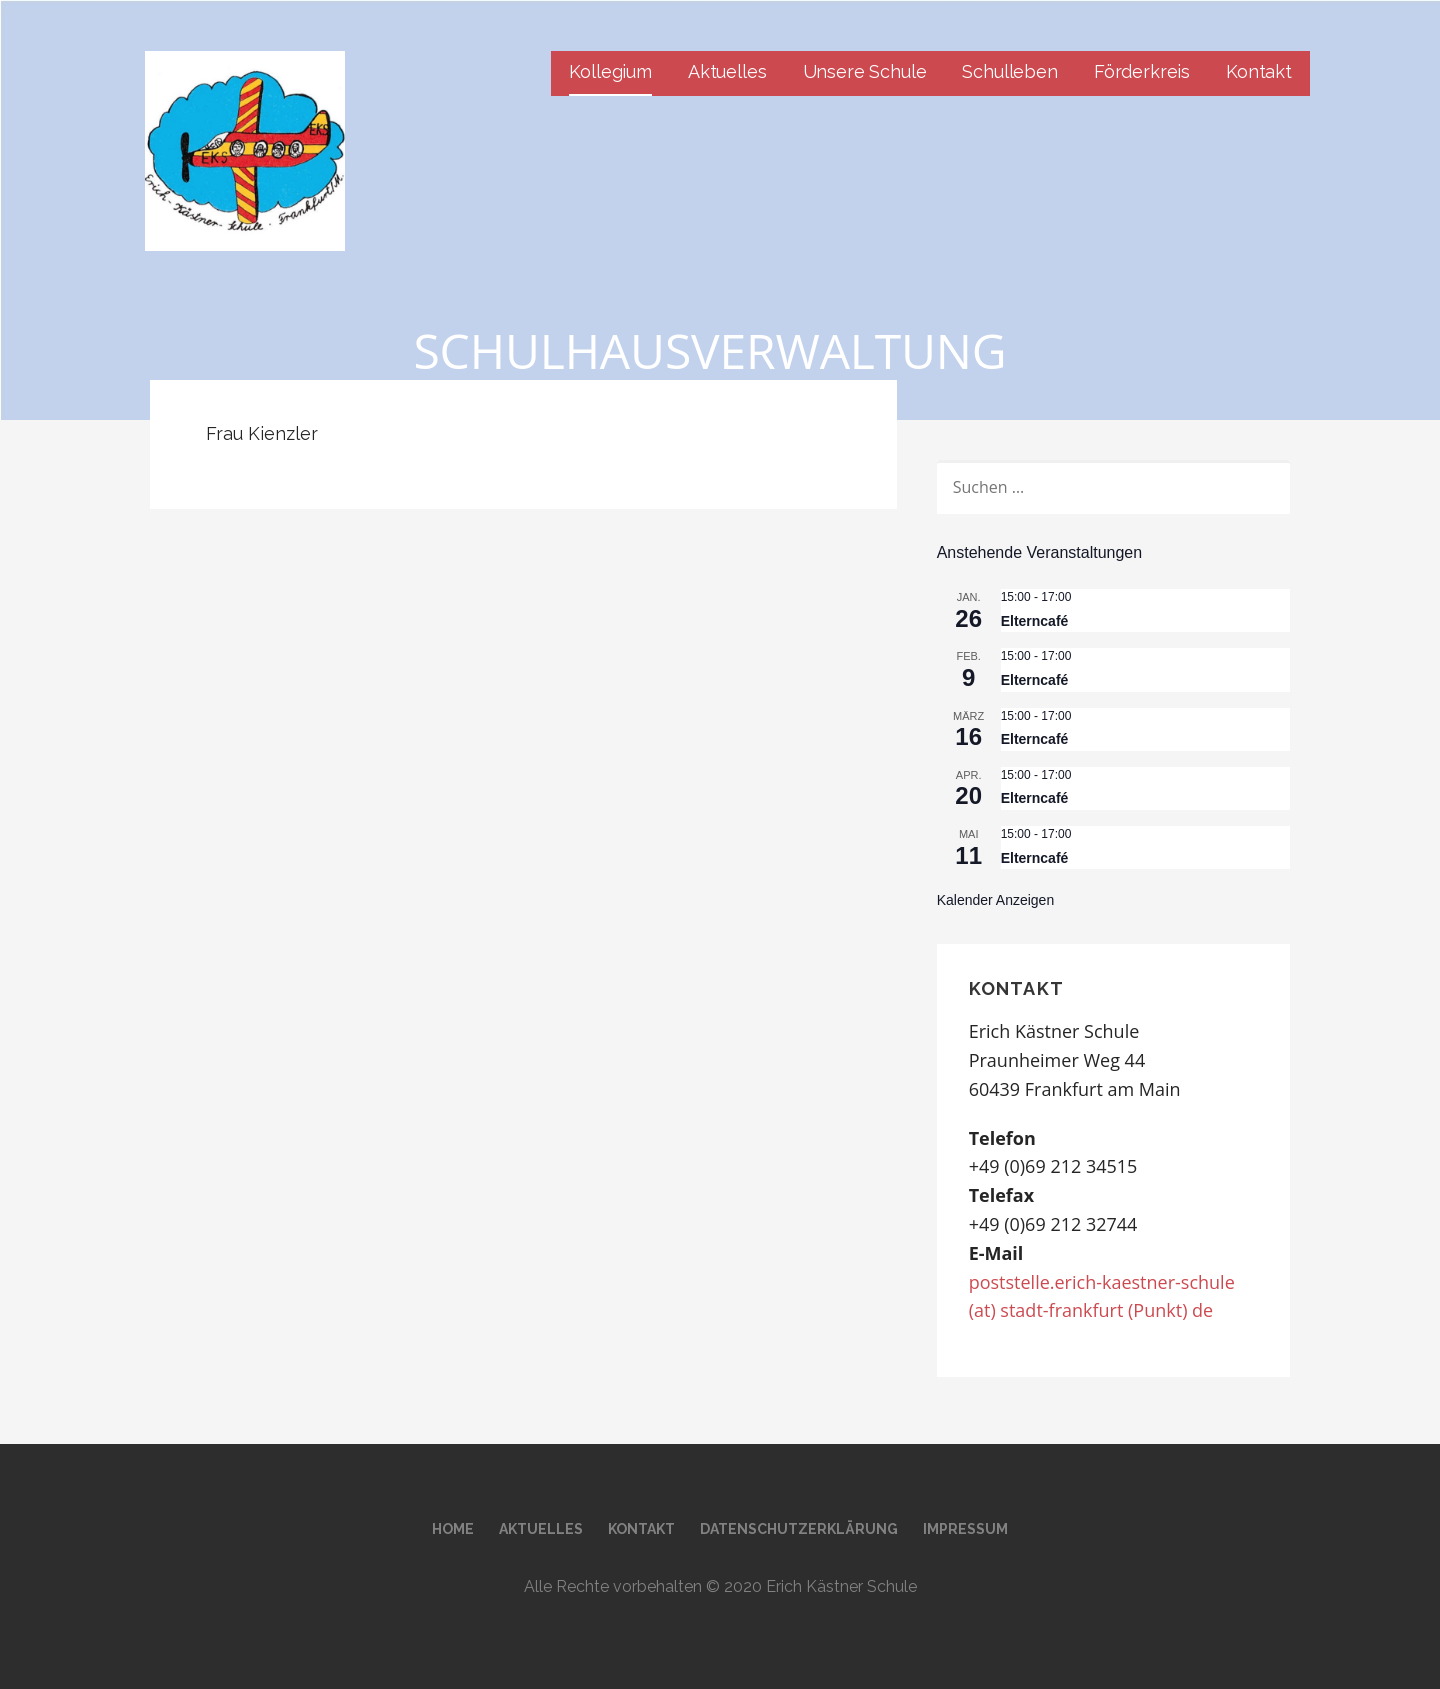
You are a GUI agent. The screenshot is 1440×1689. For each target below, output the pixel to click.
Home (453, 1529)
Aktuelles (727, 71)
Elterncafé (1035, 621)
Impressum (965, 1529)
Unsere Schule (865, 71)
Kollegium (610, 71)
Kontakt (1259, 71)
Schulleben (1009, 71)
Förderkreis (1142, 71)
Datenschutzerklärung (799, 1529)
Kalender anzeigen (996, 900)
